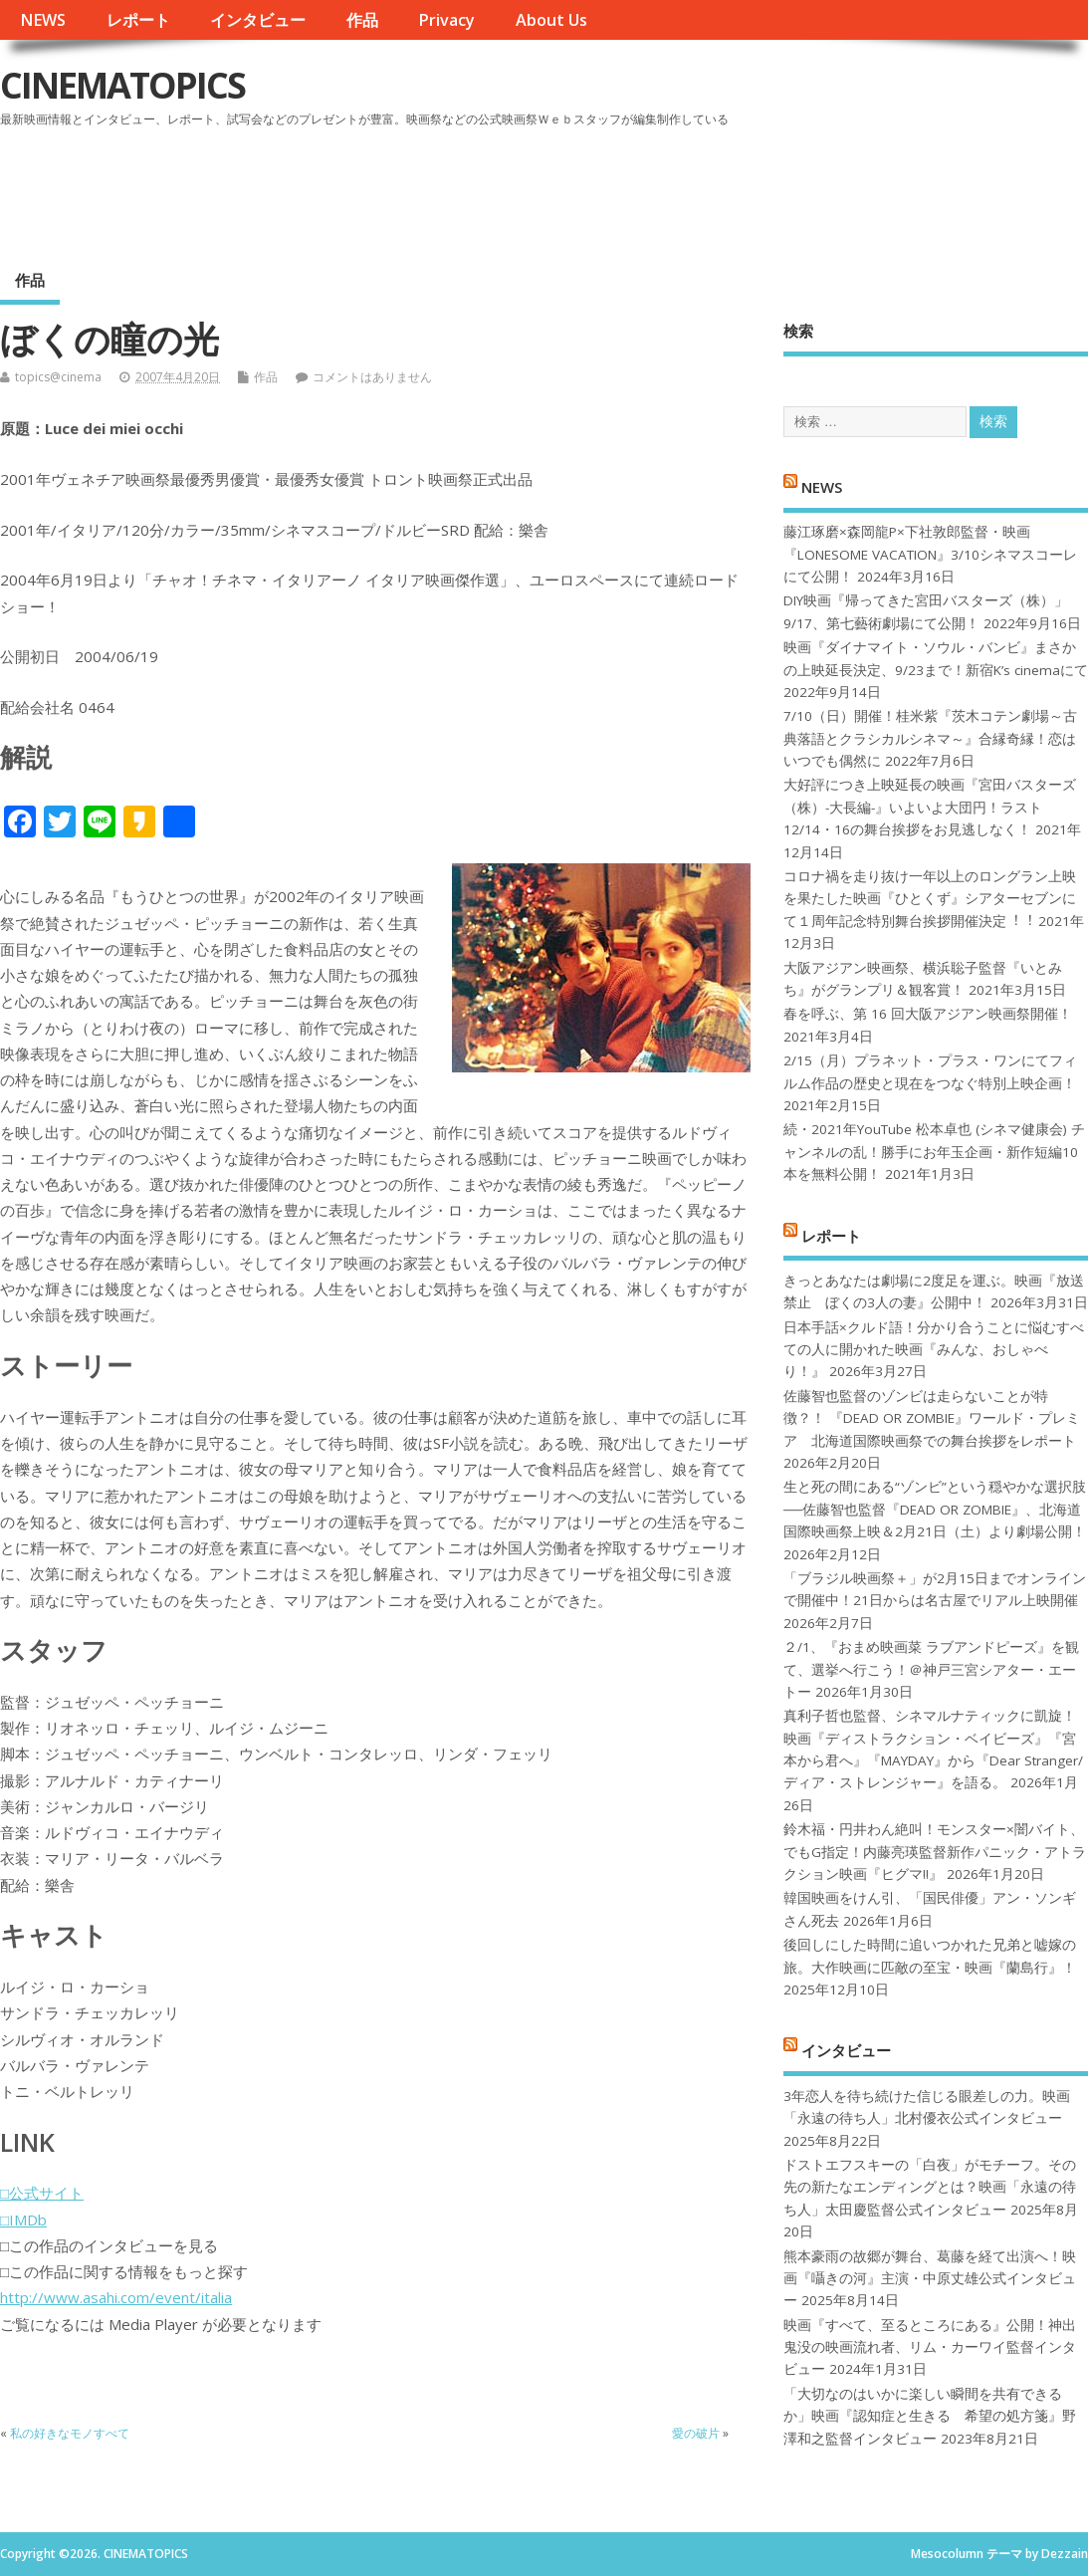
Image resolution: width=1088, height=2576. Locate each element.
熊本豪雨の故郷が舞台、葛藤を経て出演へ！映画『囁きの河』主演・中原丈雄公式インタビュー (929, 2278)
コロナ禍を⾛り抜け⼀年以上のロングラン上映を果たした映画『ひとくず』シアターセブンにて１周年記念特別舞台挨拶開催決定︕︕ (929, 898)
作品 (362, 20)
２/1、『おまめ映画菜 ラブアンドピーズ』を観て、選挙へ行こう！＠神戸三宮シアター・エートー (931, 1669)
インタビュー (258, 20)
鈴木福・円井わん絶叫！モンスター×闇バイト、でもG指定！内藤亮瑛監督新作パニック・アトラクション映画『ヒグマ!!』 (934, 1851)
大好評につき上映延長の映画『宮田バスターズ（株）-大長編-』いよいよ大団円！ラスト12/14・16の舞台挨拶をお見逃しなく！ (929, 807)
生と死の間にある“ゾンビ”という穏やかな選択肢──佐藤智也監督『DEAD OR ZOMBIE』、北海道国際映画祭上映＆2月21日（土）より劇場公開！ (934, 1509)
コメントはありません (372, 376)
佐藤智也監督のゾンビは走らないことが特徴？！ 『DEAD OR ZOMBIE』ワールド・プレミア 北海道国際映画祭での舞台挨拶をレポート (931, 1418)
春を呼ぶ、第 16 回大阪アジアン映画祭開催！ (927, 1014)
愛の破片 (696, 2433)
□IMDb (23, 2219)
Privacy (446, 20)
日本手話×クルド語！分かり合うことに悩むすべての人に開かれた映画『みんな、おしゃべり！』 (933, 1349)
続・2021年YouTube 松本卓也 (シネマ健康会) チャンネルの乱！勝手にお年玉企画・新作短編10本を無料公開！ (934, 1151)
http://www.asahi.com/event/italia (116, 2297)
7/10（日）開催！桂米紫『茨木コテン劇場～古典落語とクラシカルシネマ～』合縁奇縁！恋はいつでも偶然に (930, 738)
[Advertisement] (708, 188)
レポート (138, 20)
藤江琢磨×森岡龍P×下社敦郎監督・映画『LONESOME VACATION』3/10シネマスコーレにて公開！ (930, 554)
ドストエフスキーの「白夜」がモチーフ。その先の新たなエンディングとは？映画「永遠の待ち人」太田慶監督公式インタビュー (929, 2187)
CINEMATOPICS (122, 85)
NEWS (43, 20)
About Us (551, 20)
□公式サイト (42, 2193)
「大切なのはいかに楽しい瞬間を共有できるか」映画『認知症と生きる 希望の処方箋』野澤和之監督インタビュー (929, 2416)
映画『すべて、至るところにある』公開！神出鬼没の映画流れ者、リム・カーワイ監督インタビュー (929, 2347)
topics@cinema (58, 376)
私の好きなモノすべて (69, 2433)
